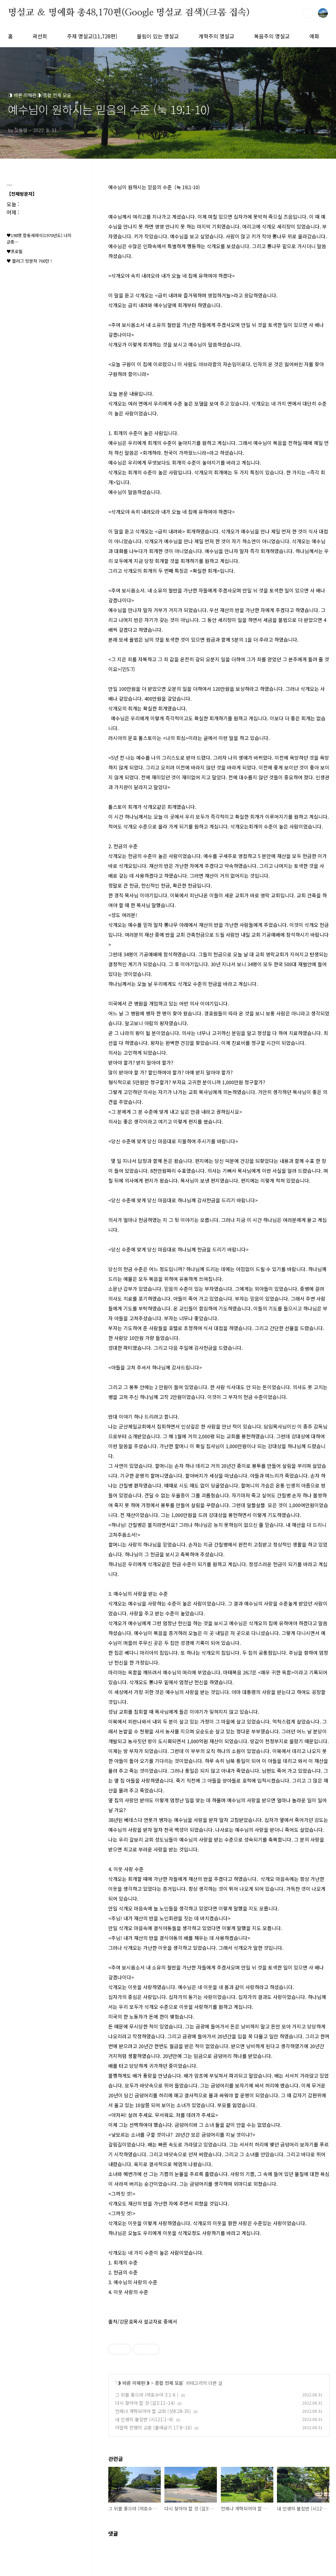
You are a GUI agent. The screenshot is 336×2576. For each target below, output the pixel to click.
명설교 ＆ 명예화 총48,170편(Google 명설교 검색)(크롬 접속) (129, 12)
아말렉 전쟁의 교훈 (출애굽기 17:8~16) (153, 2427)
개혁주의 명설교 (216, 36)
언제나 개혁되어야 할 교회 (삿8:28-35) (153, 2411)
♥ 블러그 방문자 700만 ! (29, 261)
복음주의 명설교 (272, 36)
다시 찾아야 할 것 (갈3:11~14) (145, 2403)
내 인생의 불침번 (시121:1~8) (144, 2419)
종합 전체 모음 (169, 2383)
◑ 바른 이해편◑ (133, 2383)
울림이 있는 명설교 (158, 36)
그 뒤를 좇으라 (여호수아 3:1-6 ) (146, 2394)
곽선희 (39, 36)
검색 (308, 13)
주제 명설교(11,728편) (92, 36)
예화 (314, 36)
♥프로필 (15, 251)
